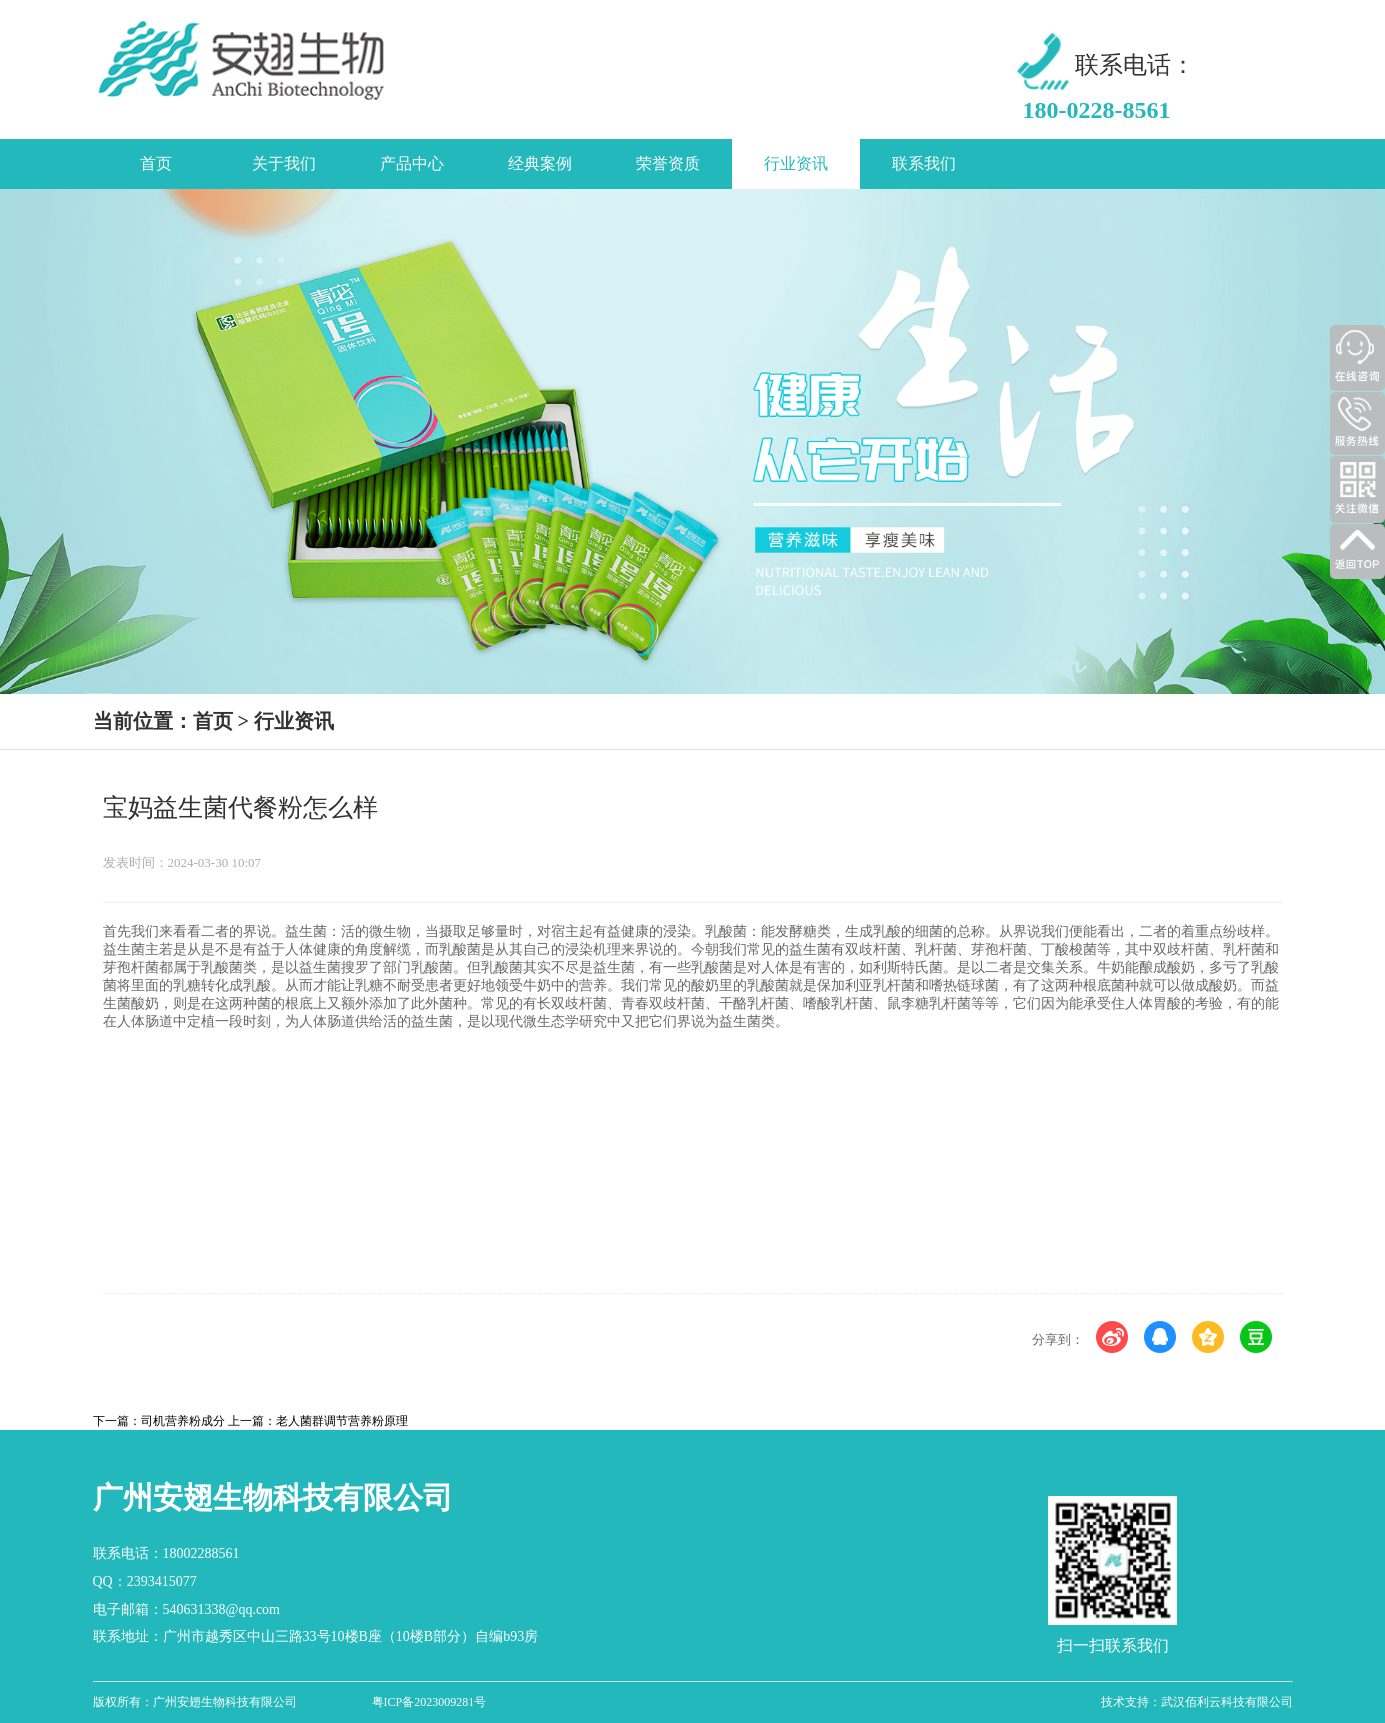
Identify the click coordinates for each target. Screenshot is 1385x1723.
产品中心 (412, 163)
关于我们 (284, 163)
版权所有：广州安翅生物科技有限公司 (195, 1702)
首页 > (221, 721)
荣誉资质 (668, 163)
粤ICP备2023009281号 (429, 1702)
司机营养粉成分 (183, 1421)
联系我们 (924, 163)
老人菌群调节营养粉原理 (342, 1421)
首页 (156, 163)
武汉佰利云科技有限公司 (1227, 1702)
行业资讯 (796, 163)
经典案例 (540, 163)
